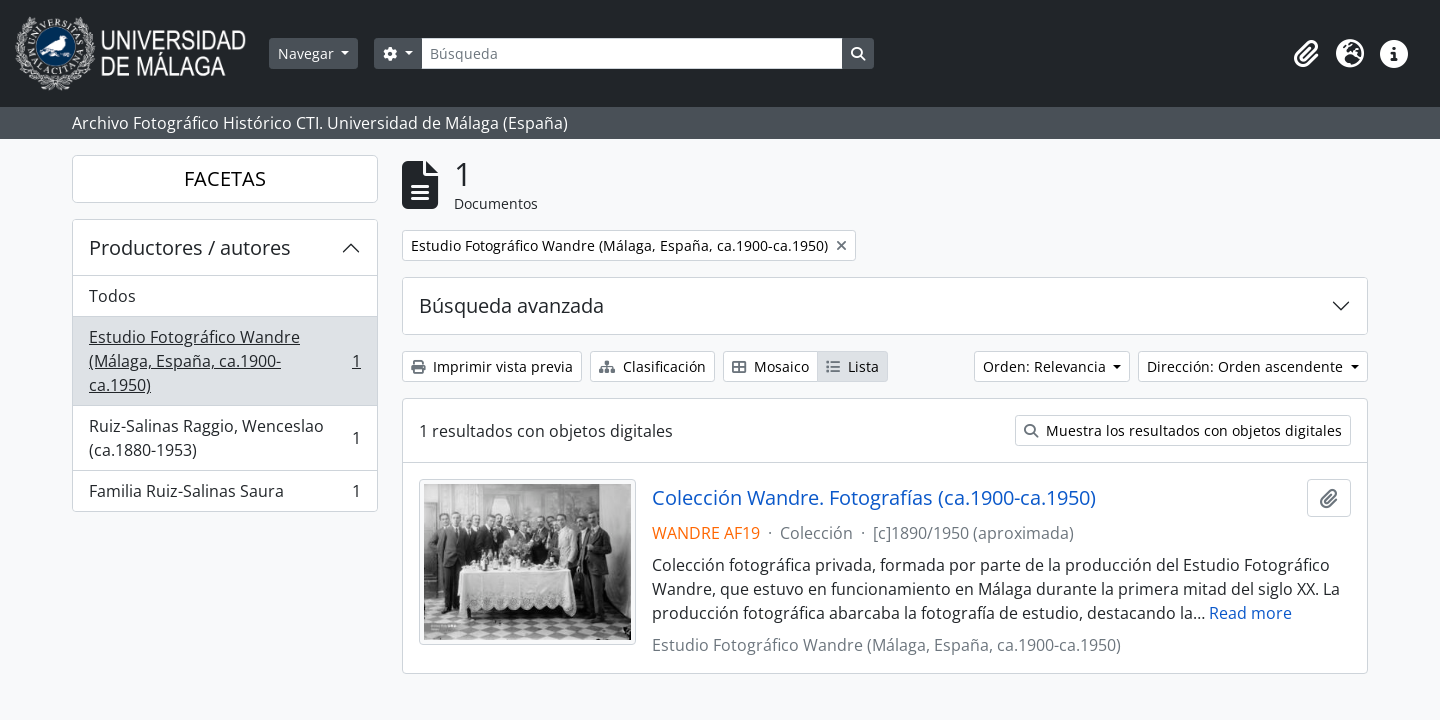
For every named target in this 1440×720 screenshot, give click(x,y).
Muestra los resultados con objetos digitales (1183, 430)
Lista (852, 366)
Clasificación (652, 366)
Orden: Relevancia (1046, 366)
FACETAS (225, 178)
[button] (1306, 54)
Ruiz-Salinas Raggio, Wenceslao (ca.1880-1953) (224, 438)
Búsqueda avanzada (511, 305)
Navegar (308, 53)
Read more (1250, 613)
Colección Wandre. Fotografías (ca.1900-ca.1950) (874, 498)
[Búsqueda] (632, 53)
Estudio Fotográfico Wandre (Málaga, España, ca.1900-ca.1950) (224, 361)
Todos (112, 296)
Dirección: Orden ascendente (1247, 366)
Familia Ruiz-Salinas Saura (224, 495)
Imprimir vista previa (492, 366)
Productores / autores (190, 247)
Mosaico (770, 366)
